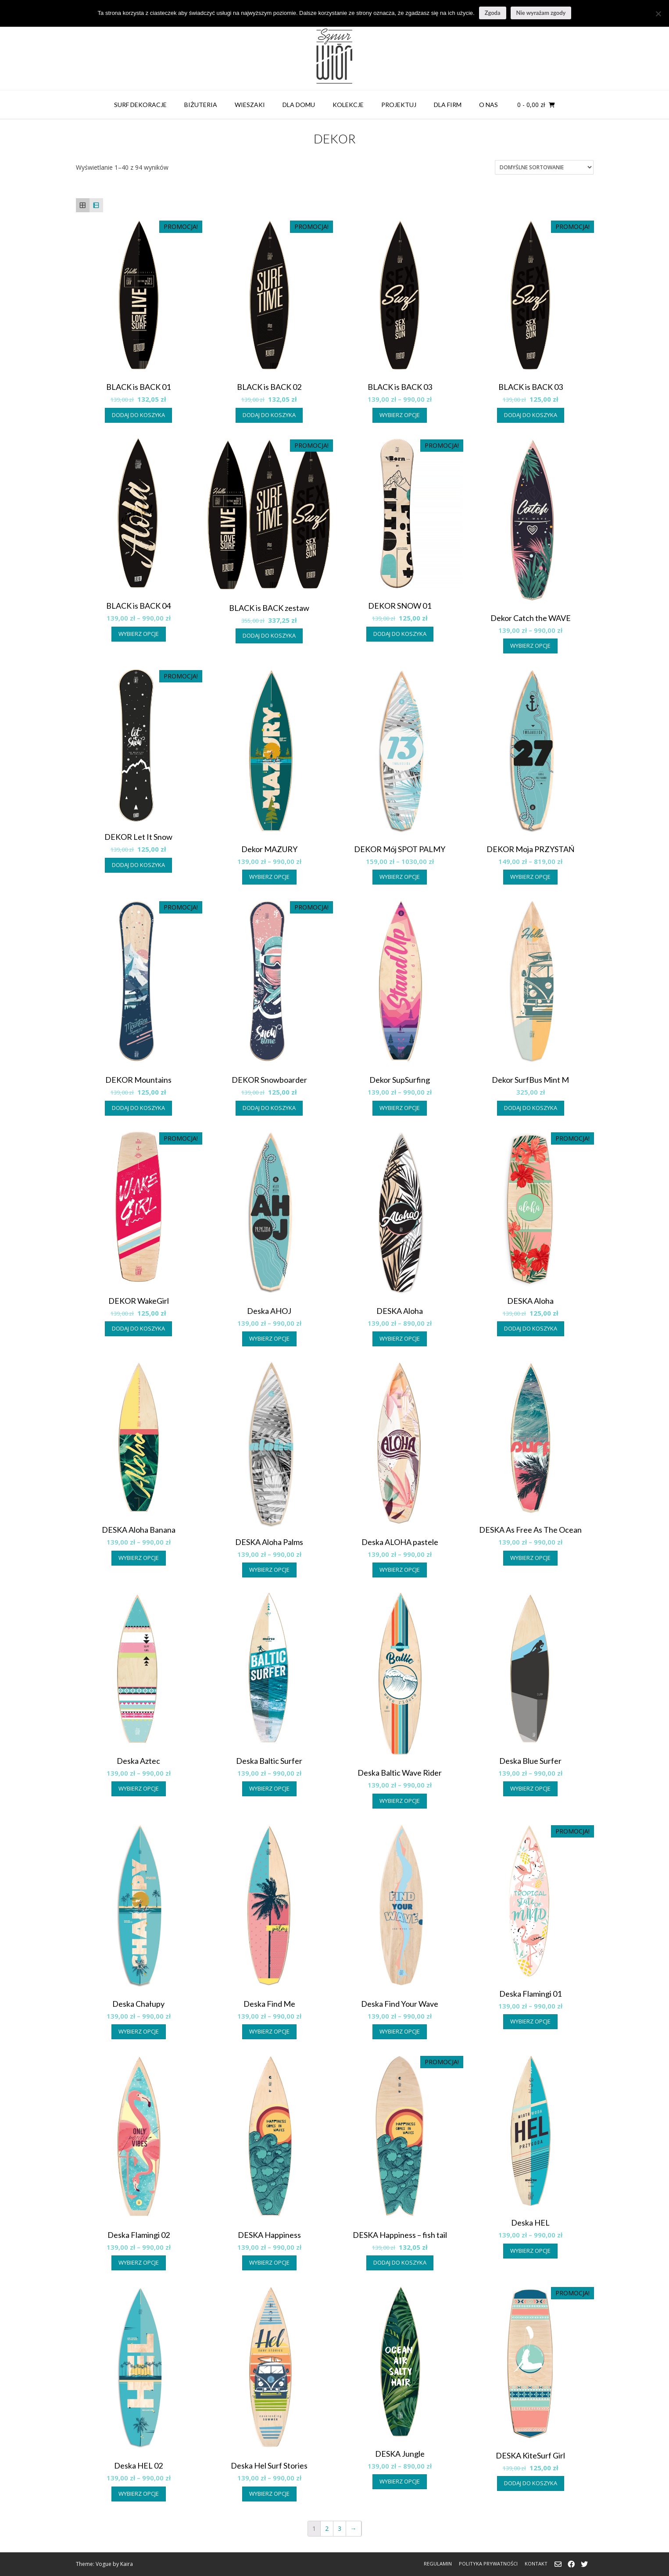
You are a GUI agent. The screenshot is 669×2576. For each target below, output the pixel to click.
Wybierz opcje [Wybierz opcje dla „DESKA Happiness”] (269, 2262)
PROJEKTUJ (398, 104)
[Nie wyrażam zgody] (658, 13)
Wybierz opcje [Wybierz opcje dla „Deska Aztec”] (138, 1788)
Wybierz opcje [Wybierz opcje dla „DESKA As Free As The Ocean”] (530, 1558)
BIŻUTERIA (200, 104)
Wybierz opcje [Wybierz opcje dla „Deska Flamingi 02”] (138, 2262)
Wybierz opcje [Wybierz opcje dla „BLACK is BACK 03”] (399, 415)
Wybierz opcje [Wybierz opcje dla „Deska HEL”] (530, 2251)
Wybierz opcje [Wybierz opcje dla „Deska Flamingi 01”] (530, 2021)
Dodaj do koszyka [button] (138, 415)
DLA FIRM (448, 104)
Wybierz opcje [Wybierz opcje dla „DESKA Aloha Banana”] (138, 1558)
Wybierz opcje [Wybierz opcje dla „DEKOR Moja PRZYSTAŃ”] (530, 877)
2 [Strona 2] (327, 2528)
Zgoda (493, 12)
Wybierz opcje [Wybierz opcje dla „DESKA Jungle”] (399, 2481)
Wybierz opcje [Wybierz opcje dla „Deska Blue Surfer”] (530, 1788)
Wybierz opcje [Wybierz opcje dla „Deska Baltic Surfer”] (269, 1788)
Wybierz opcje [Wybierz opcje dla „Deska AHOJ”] (269, 1338)
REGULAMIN (438, 2563)
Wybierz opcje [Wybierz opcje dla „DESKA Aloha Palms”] (269, 1569)
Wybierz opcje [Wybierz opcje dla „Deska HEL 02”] (138, 2494)
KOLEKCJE (348, 104)
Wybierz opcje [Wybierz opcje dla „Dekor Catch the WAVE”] (530, 645)
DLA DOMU (299, 104)
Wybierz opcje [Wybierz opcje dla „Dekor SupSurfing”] (399, 1108)
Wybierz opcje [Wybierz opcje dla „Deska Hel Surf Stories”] (269, 2494)
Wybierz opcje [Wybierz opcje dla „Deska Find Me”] (269, 2031)
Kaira (126, 2564)
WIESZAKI (250, 104)
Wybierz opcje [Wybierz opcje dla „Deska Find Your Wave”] (399, 2031)
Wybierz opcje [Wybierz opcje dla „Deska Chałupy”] (138, 2031)
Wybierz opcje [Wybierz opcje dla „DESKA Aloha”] (399, 1338)
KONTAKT (536, 2563)
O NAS (488, 104)
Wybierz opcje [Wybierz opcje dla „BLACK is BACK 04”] (138, 634)
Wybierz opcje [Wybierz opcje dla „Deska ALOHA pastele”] (399, 1569)
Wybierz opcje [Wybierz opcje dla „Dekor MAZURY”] (269, 877)
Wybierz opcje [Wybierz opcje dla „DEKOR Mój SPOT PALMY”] (399, 877)
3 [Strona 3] (339, 2528)
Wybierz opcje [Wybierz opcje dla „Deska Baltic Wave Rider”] (399, 1801)
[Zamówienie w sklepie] (544, 167)
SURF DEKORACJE (140, 104)
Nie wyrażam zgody (541, 12)
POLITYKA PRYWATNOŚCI (488, 2563)
